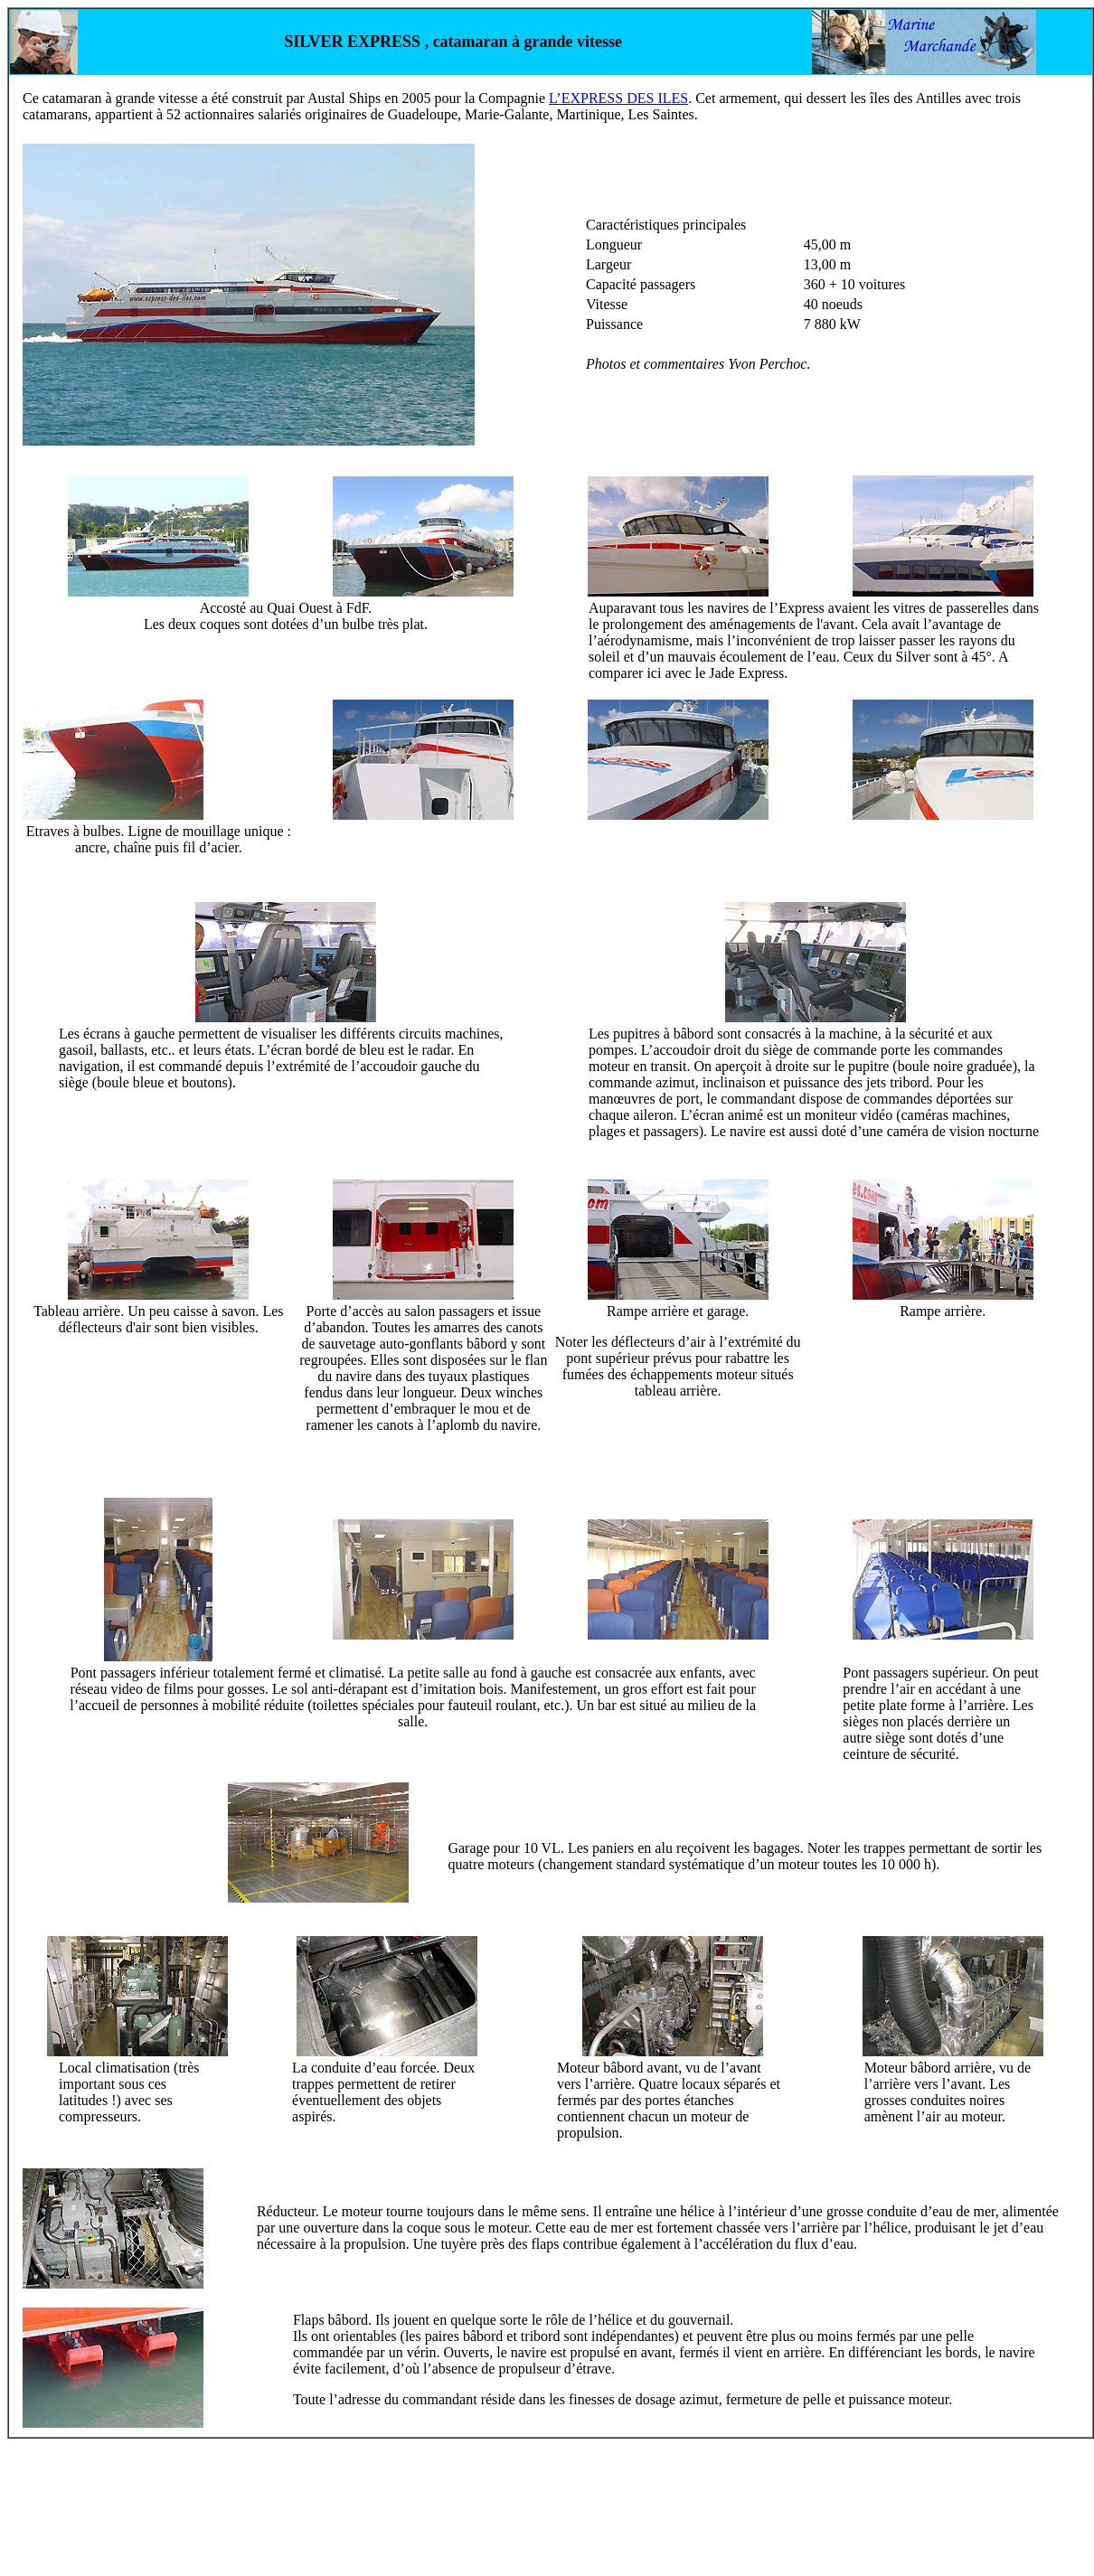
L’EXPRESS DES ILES (618, 98)
